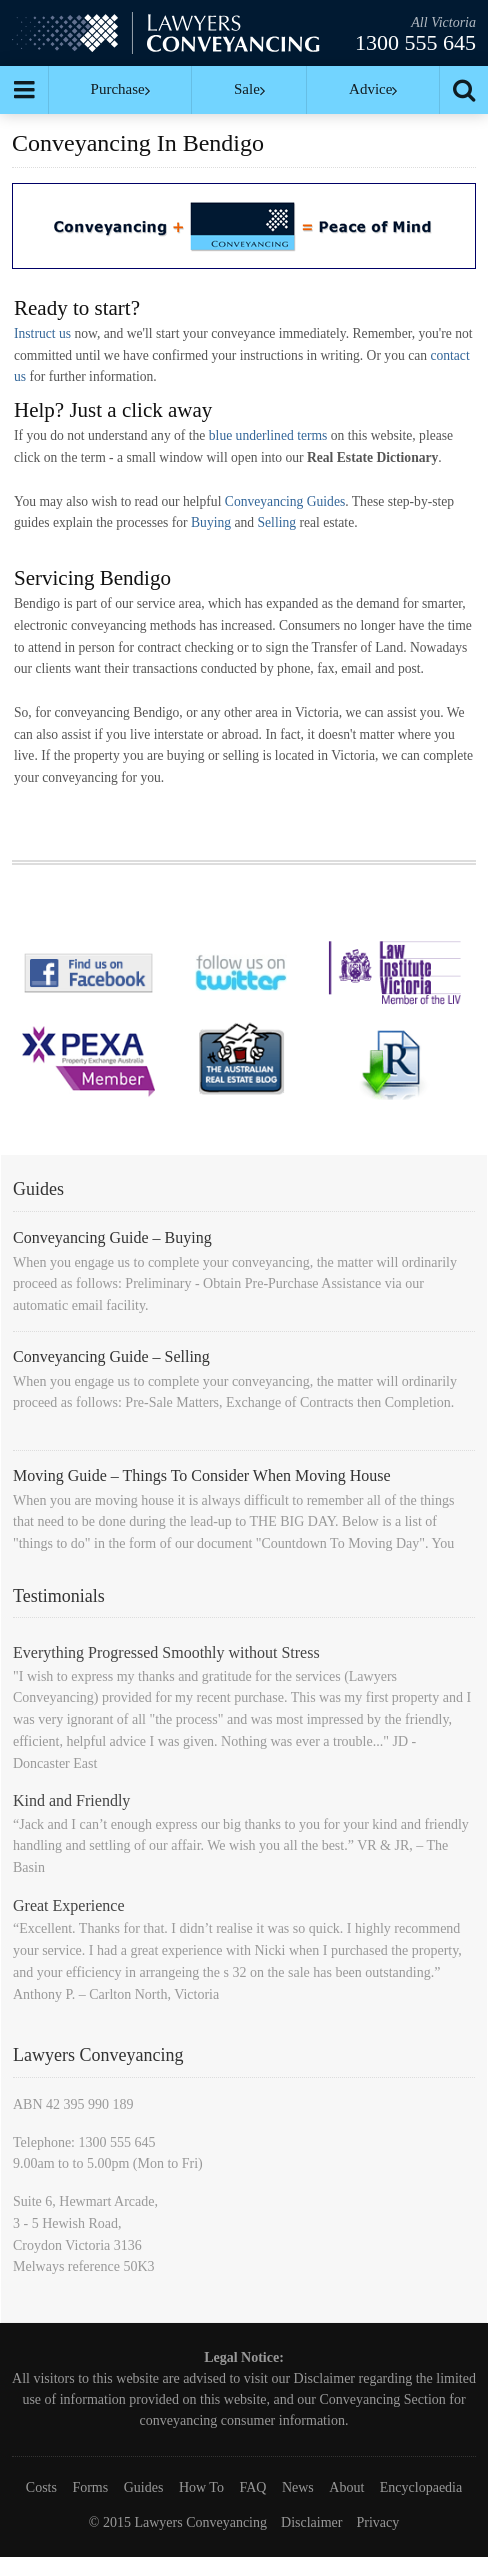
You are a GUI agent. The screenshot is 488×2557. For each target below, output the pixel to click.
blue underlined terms (268, 435)
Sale (249, 89)
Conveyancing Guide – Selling (111, 1356)
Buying (211, 522)
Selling (277, 522)
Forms (90, 2487)
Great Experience (68, 1905)
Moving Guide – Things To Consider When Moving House (202, 1475)
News (298, 2487)
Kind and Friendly (71, 1800)
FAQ (252, 2487)
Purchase (120, 89)
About (346, 2487)
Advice (373, 89)
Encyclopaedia (421, 2487)
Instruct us (42, 333)
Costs (41, 2487)
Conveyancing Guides (285, 501)
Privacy (377, 2522)
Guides (144, 2487)
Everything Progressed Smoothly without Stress (166, 1652)
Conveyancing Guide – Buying (112, 1237)
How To (201, 2487)
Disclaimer (324, 2378)
